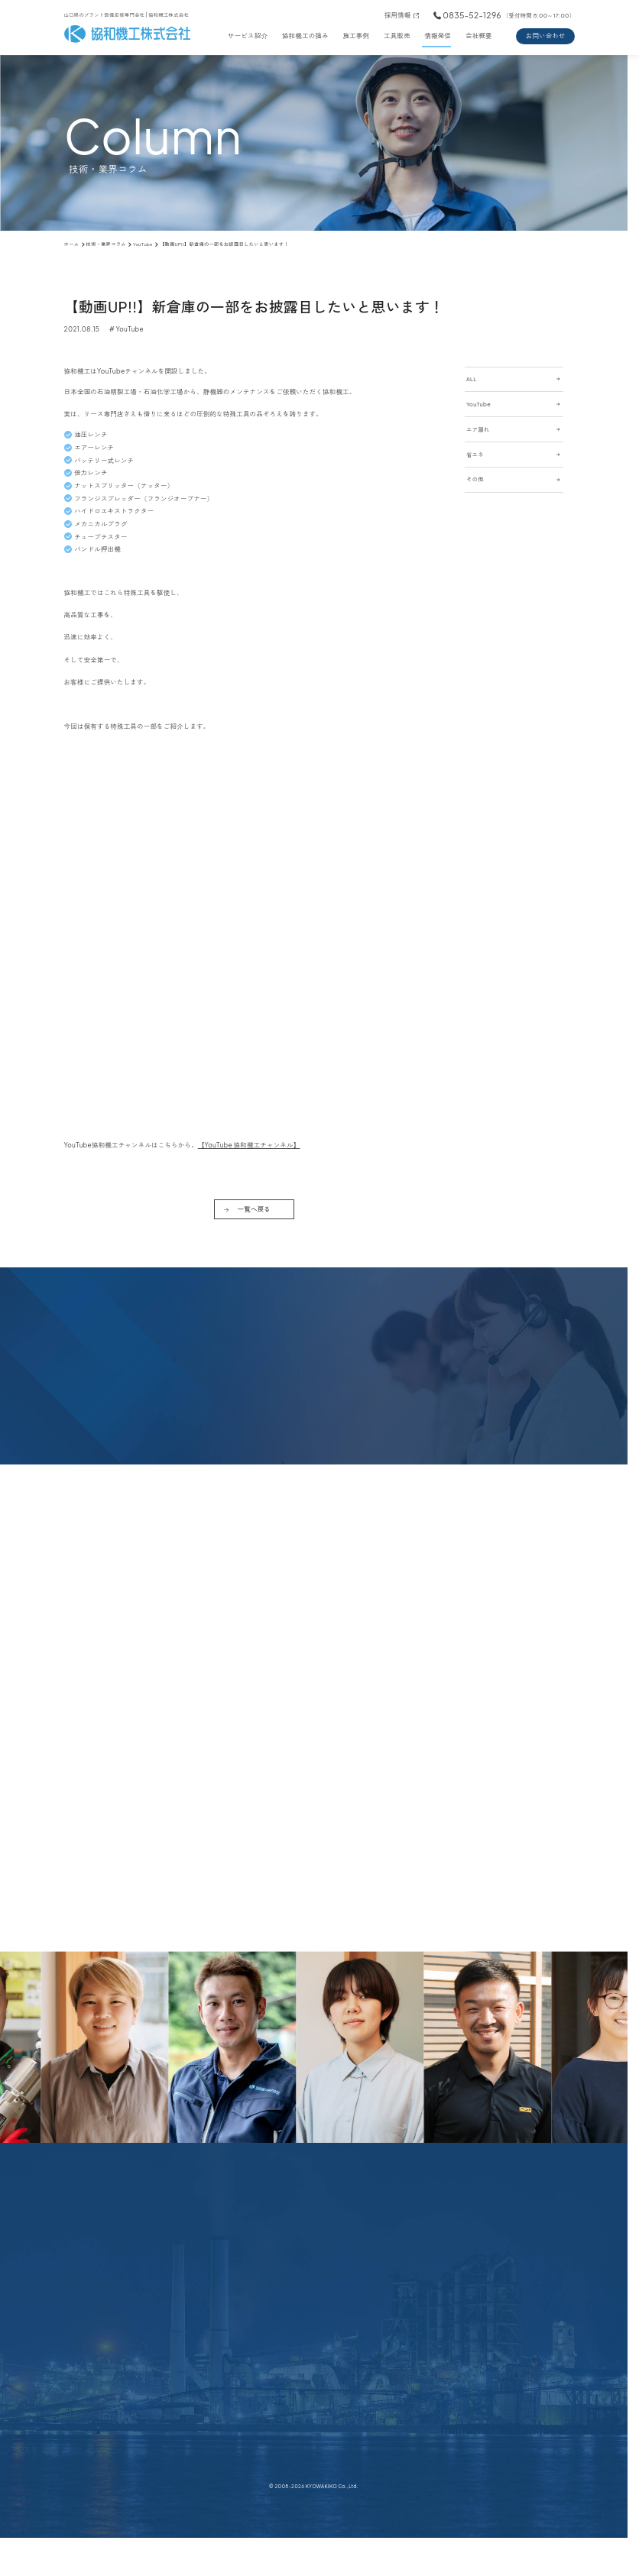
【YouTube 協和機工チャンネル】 (249, 1145)
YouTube (130, 329)
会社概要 (478, 35)
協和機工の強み (305, 35)
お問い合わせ (546, 35)
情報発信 (438, 35)
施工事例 (355, 35)
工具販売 (397, 35)
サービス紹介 (248, 35)
